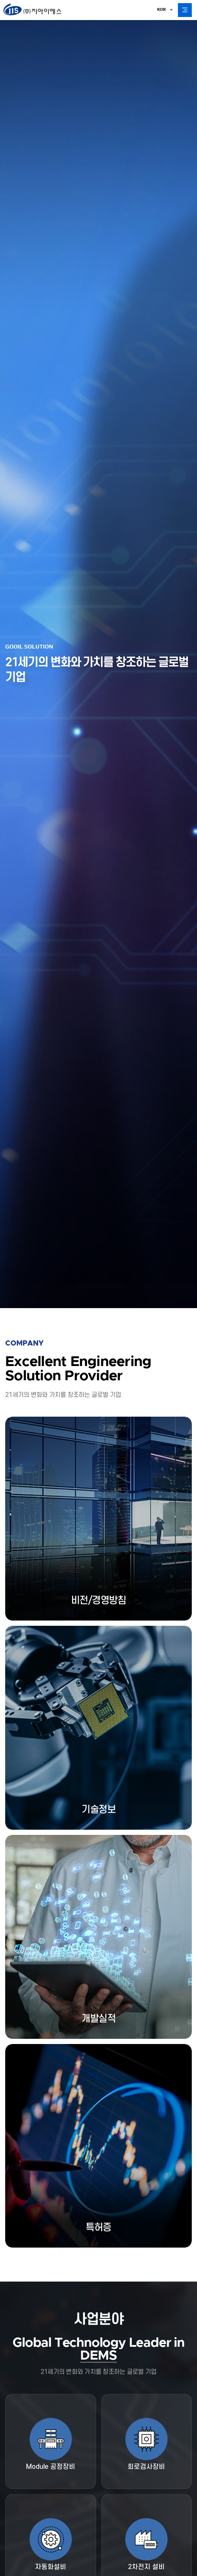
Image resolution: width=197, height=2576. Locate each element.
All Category (185, 10)
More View (29, 1912)
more (98, 355)
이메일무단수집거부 (67, 2519)
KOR (161, 9)
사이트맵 (102, 2519)
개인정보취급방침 (23, 2519)
